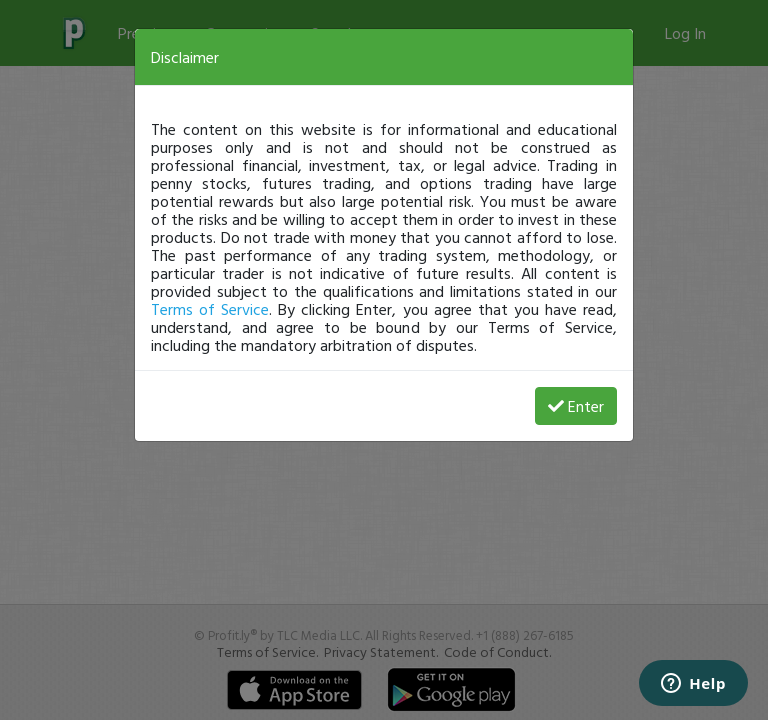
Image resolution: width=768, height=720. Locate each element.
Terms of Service (210, 309)
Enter (576, 406)
